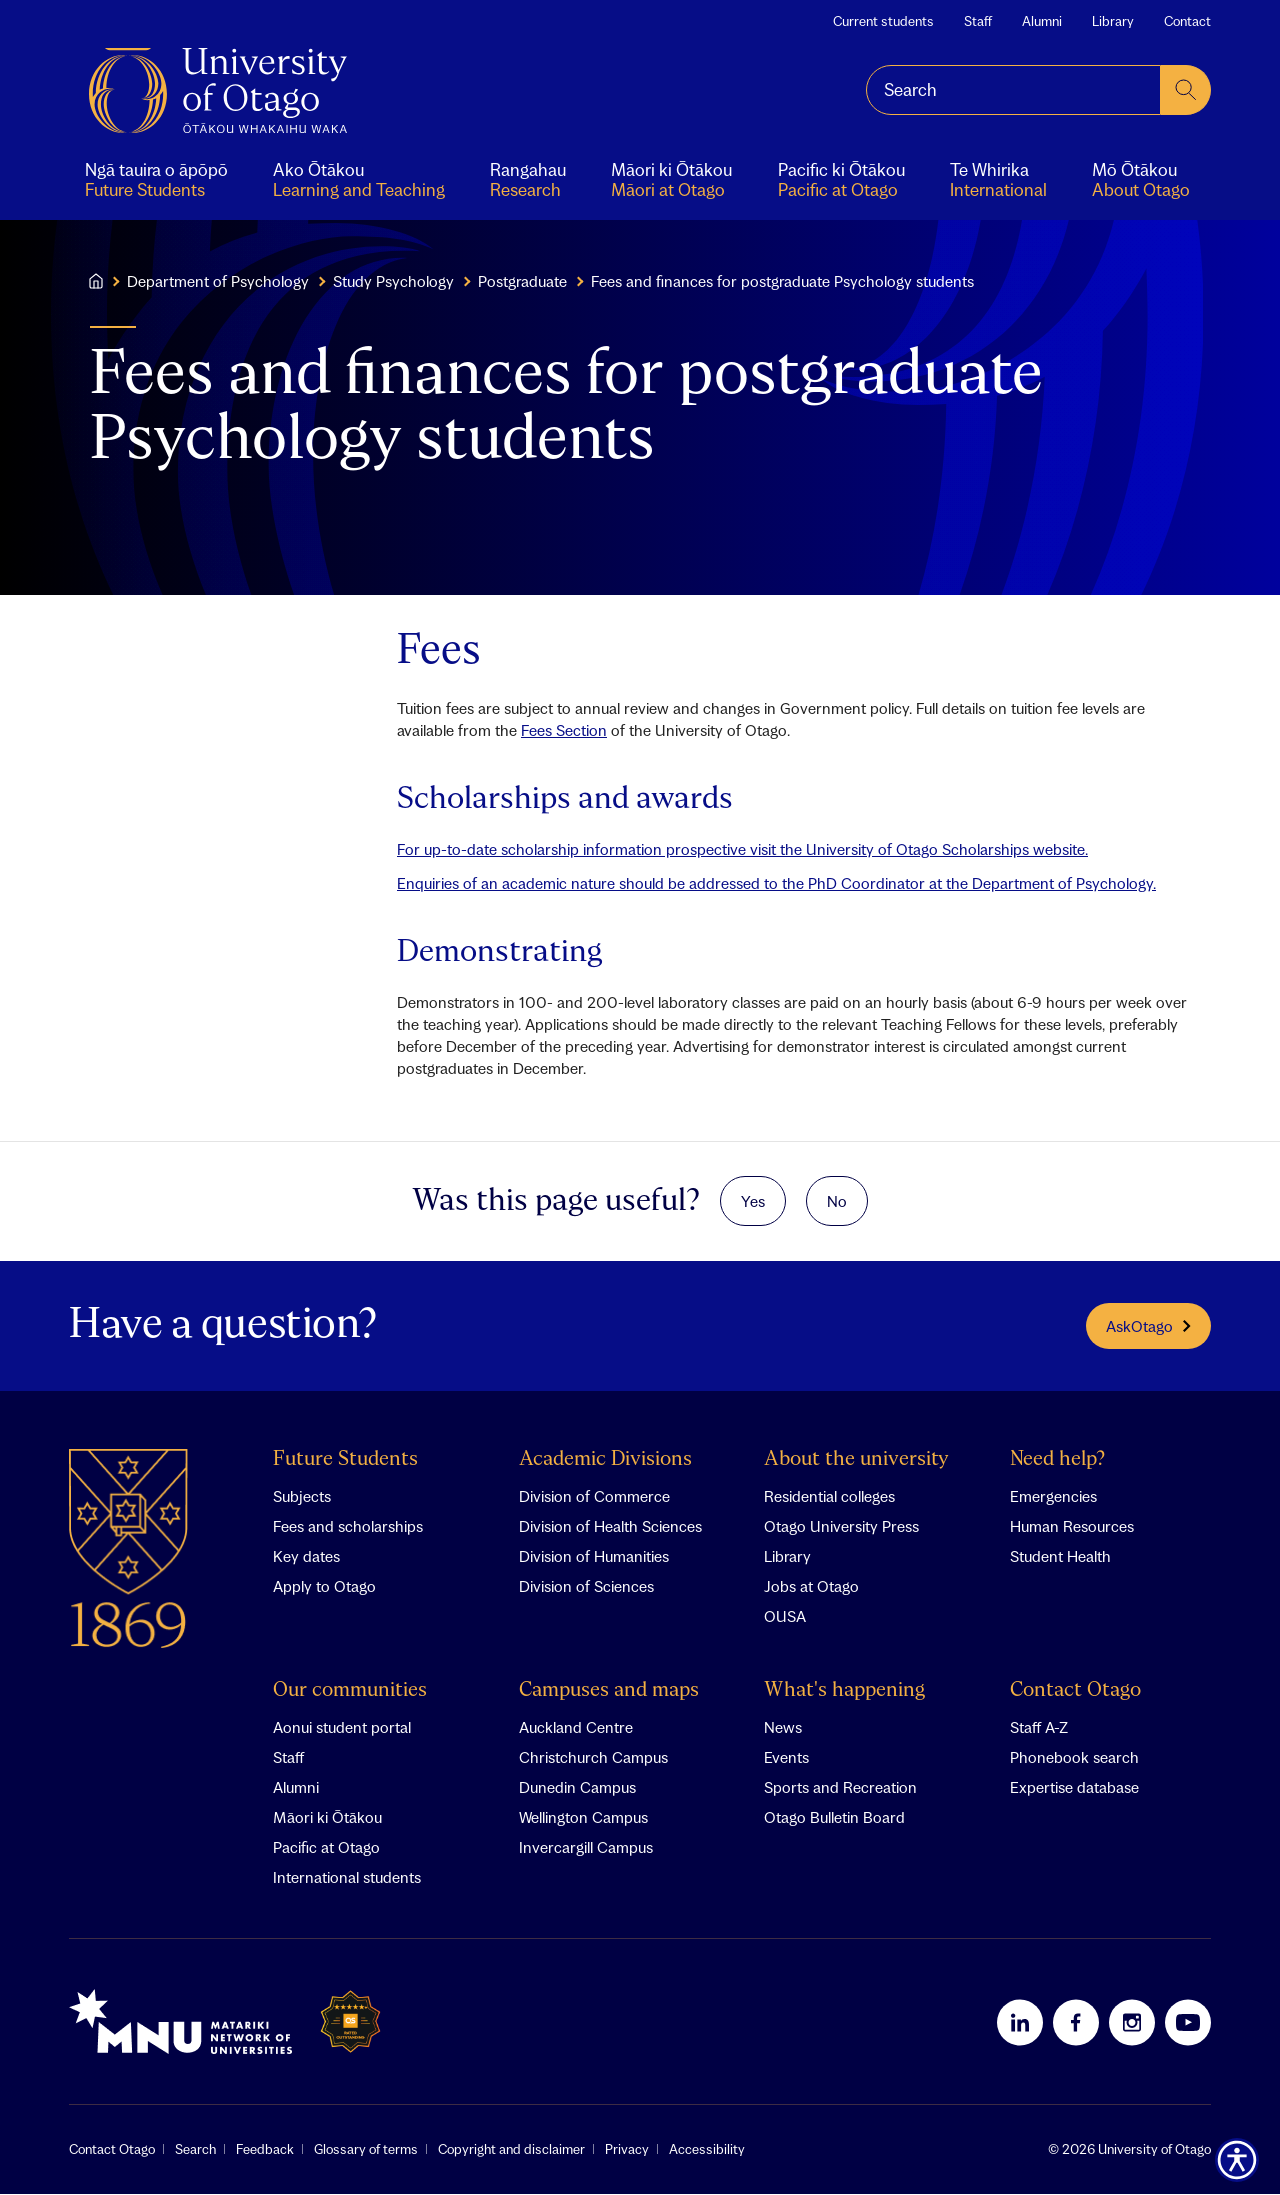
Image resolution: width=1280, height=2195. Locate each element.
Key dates (306, 1557)
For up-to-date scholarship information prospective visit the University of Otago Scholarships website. (742, 849)
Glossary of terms (366, 2150)
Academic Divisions (605, 1460)
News (783, 1728)
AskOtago (1148, 1326)
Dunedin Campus (577, 1788)
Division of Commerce (594, 1497)
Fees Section (564, 730)
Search (195, 2150)
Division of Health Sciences (610, 1527)
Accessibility (707, 2150)
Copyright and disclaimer (511, 2150)
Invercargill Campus (586, 1848)
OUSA (785, 1617)
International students (347, 1878)
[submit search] (1186, 90)
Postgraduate (522, 281)
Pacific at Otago (326, 1848)
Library (1113, 21)
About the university (856, 1460)
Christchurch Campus (593, 1758)
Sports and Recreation (840, 1788)
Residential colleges (829, 1497)
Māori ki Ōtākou (327, 1818)
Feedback (265, 2150)
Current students (883, 21)
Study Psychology (393, 281)
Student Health (1060, 1557)
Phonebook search (1074, 1758)
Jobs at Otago (811, 1587)
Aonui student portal (342, 1728)
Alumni (1042, 21)
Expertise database (1074, 1788)
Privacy (627, 2150)
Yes (753, 1201)
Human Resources (1072, 1527)
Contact (1187, 21)
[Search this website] (1013, 90)
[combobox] (1013, 90)
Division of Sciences (586, 1587)
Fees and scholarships (348, 1527)
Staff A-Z (1039, 1728)
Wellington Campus (583, 1818)
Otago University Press (841, 1527)
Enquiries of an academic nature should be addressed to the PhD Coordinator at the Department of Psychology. (776, 883)
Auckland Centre (576, 1728)
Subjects (302, 1497)
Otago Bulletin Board (834, 1818)
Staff (978, 21)
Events (786, 1758)
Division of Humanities (594, 1557)
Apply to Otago (324, 1587)
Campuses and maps (609, 1691)
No (837, 1201)
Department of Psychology (218, 281)
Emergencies (1053, 1497)
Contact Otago (1075, 1691)
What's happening (844, 1691)
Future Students (345, 1460)
